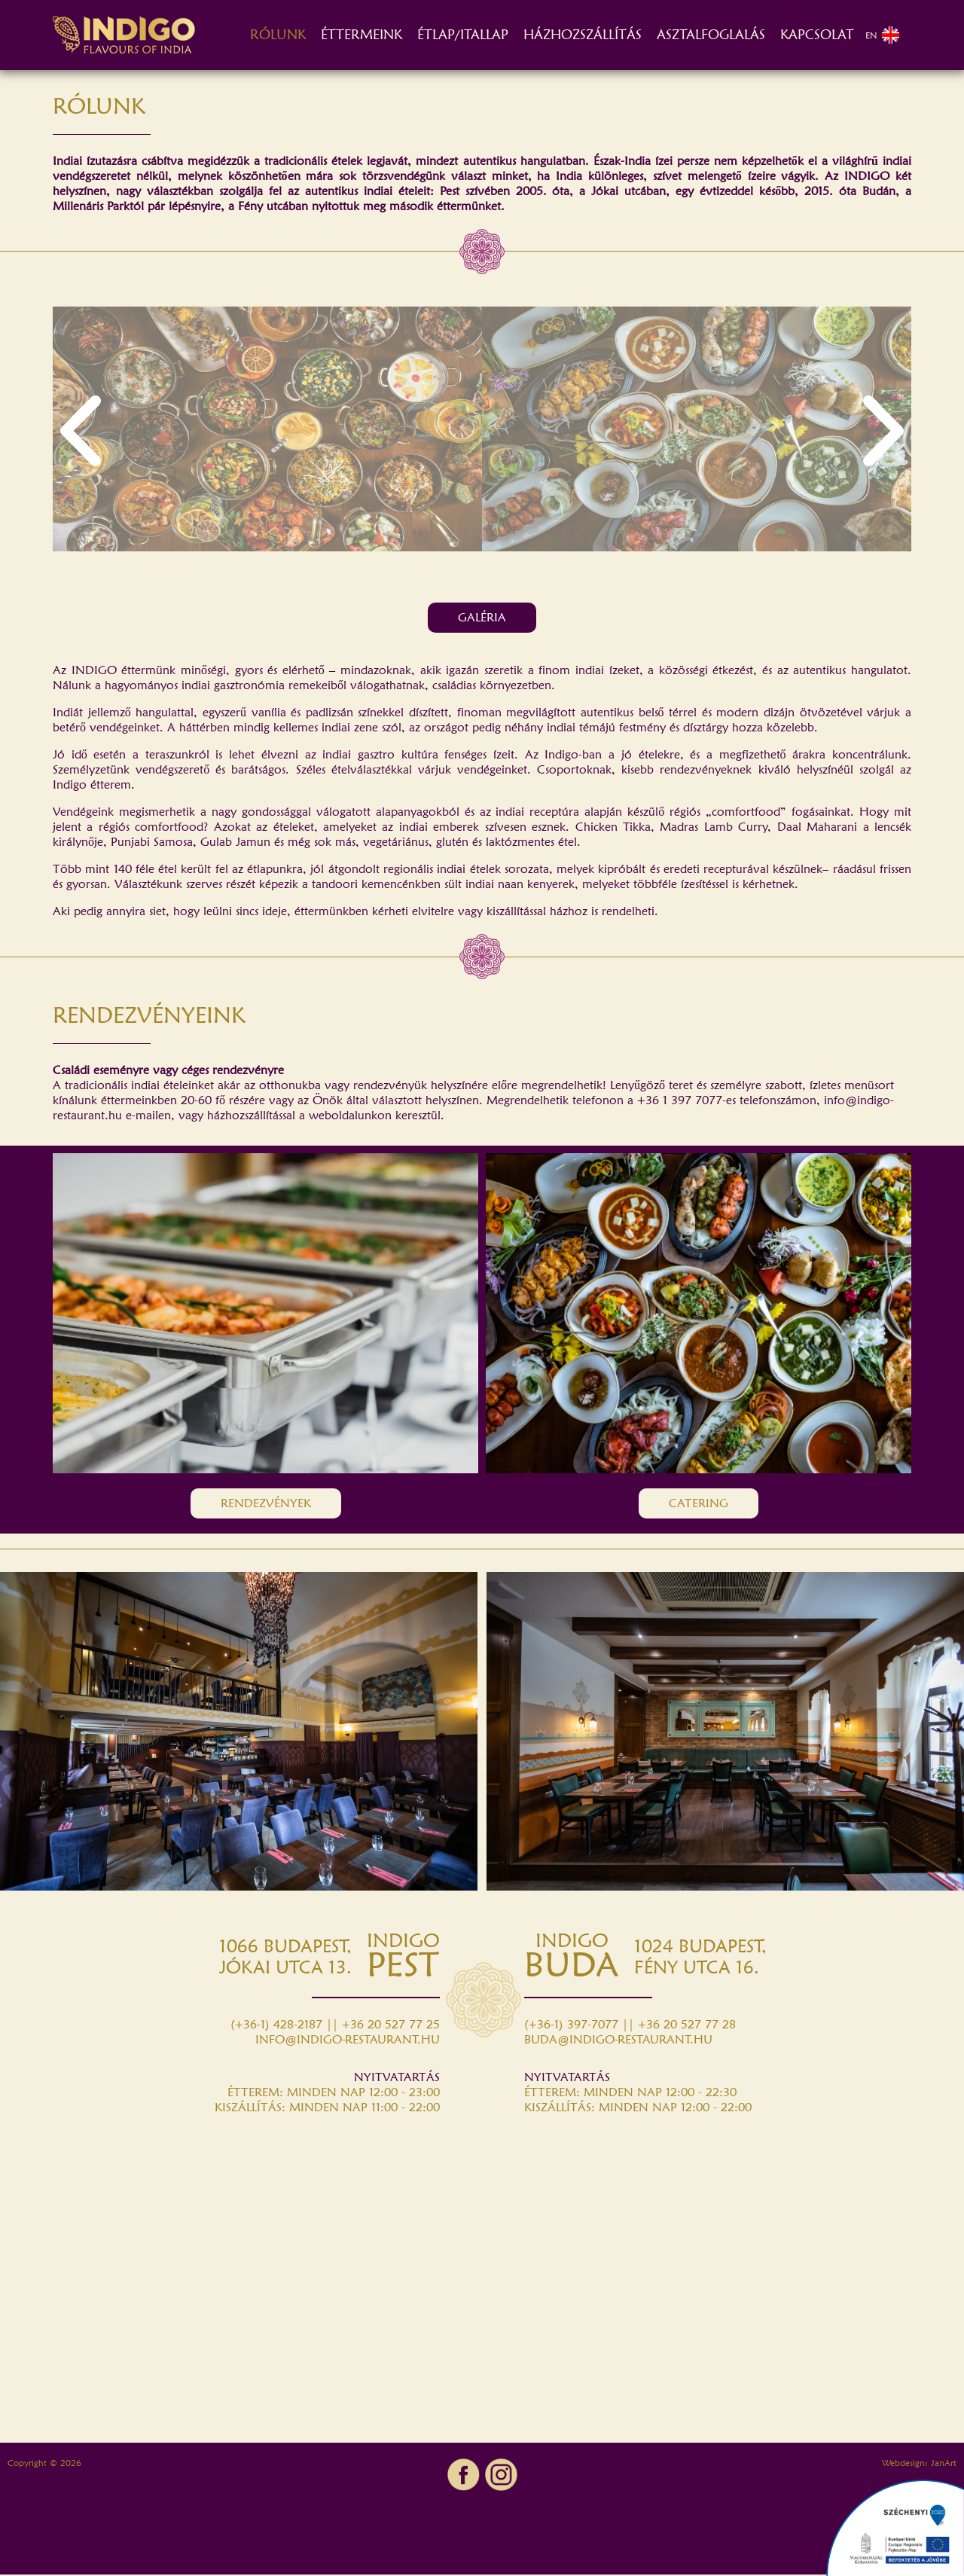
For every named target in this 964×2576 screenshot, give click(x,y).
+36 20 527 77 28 (687, 2026)
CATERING (698, 1504)
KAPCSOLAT (817, 36)
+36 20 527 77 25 (391, 2026)
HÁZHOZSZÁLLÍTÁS (582, 36)
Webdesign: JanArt (919, 2464)
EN (882, 35)
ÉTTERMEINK (361, 36)
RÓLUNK (278, 36)
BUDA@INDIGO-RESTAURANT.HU (618, 2041)
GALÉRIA (482, 619)
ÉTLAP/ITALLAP (462, 36)
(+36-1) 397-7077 (571, 2026)
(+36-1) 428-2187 (276, 2026)
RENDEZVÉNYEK (266, 1504)
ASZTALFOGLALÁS (711, 36)
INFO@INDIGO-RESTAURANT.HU (347, 2041)
